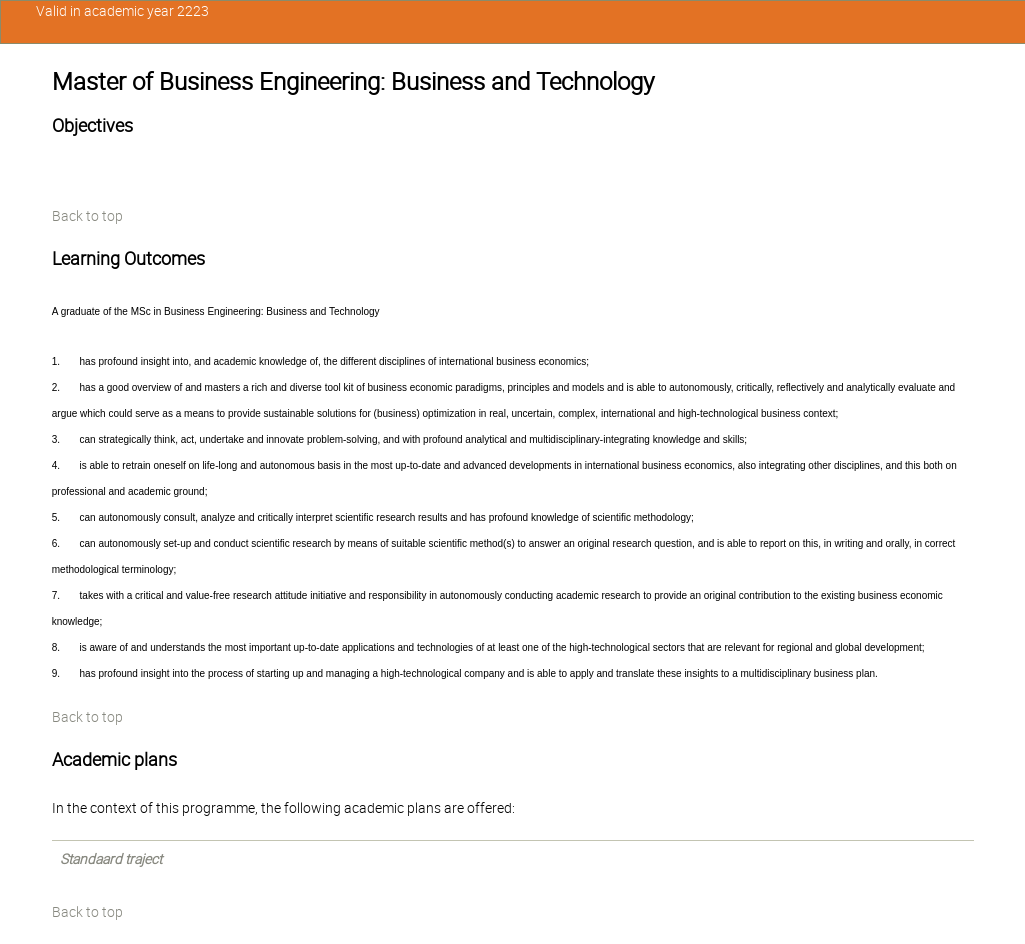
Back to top (87, 216)
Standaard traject (111, 859)
